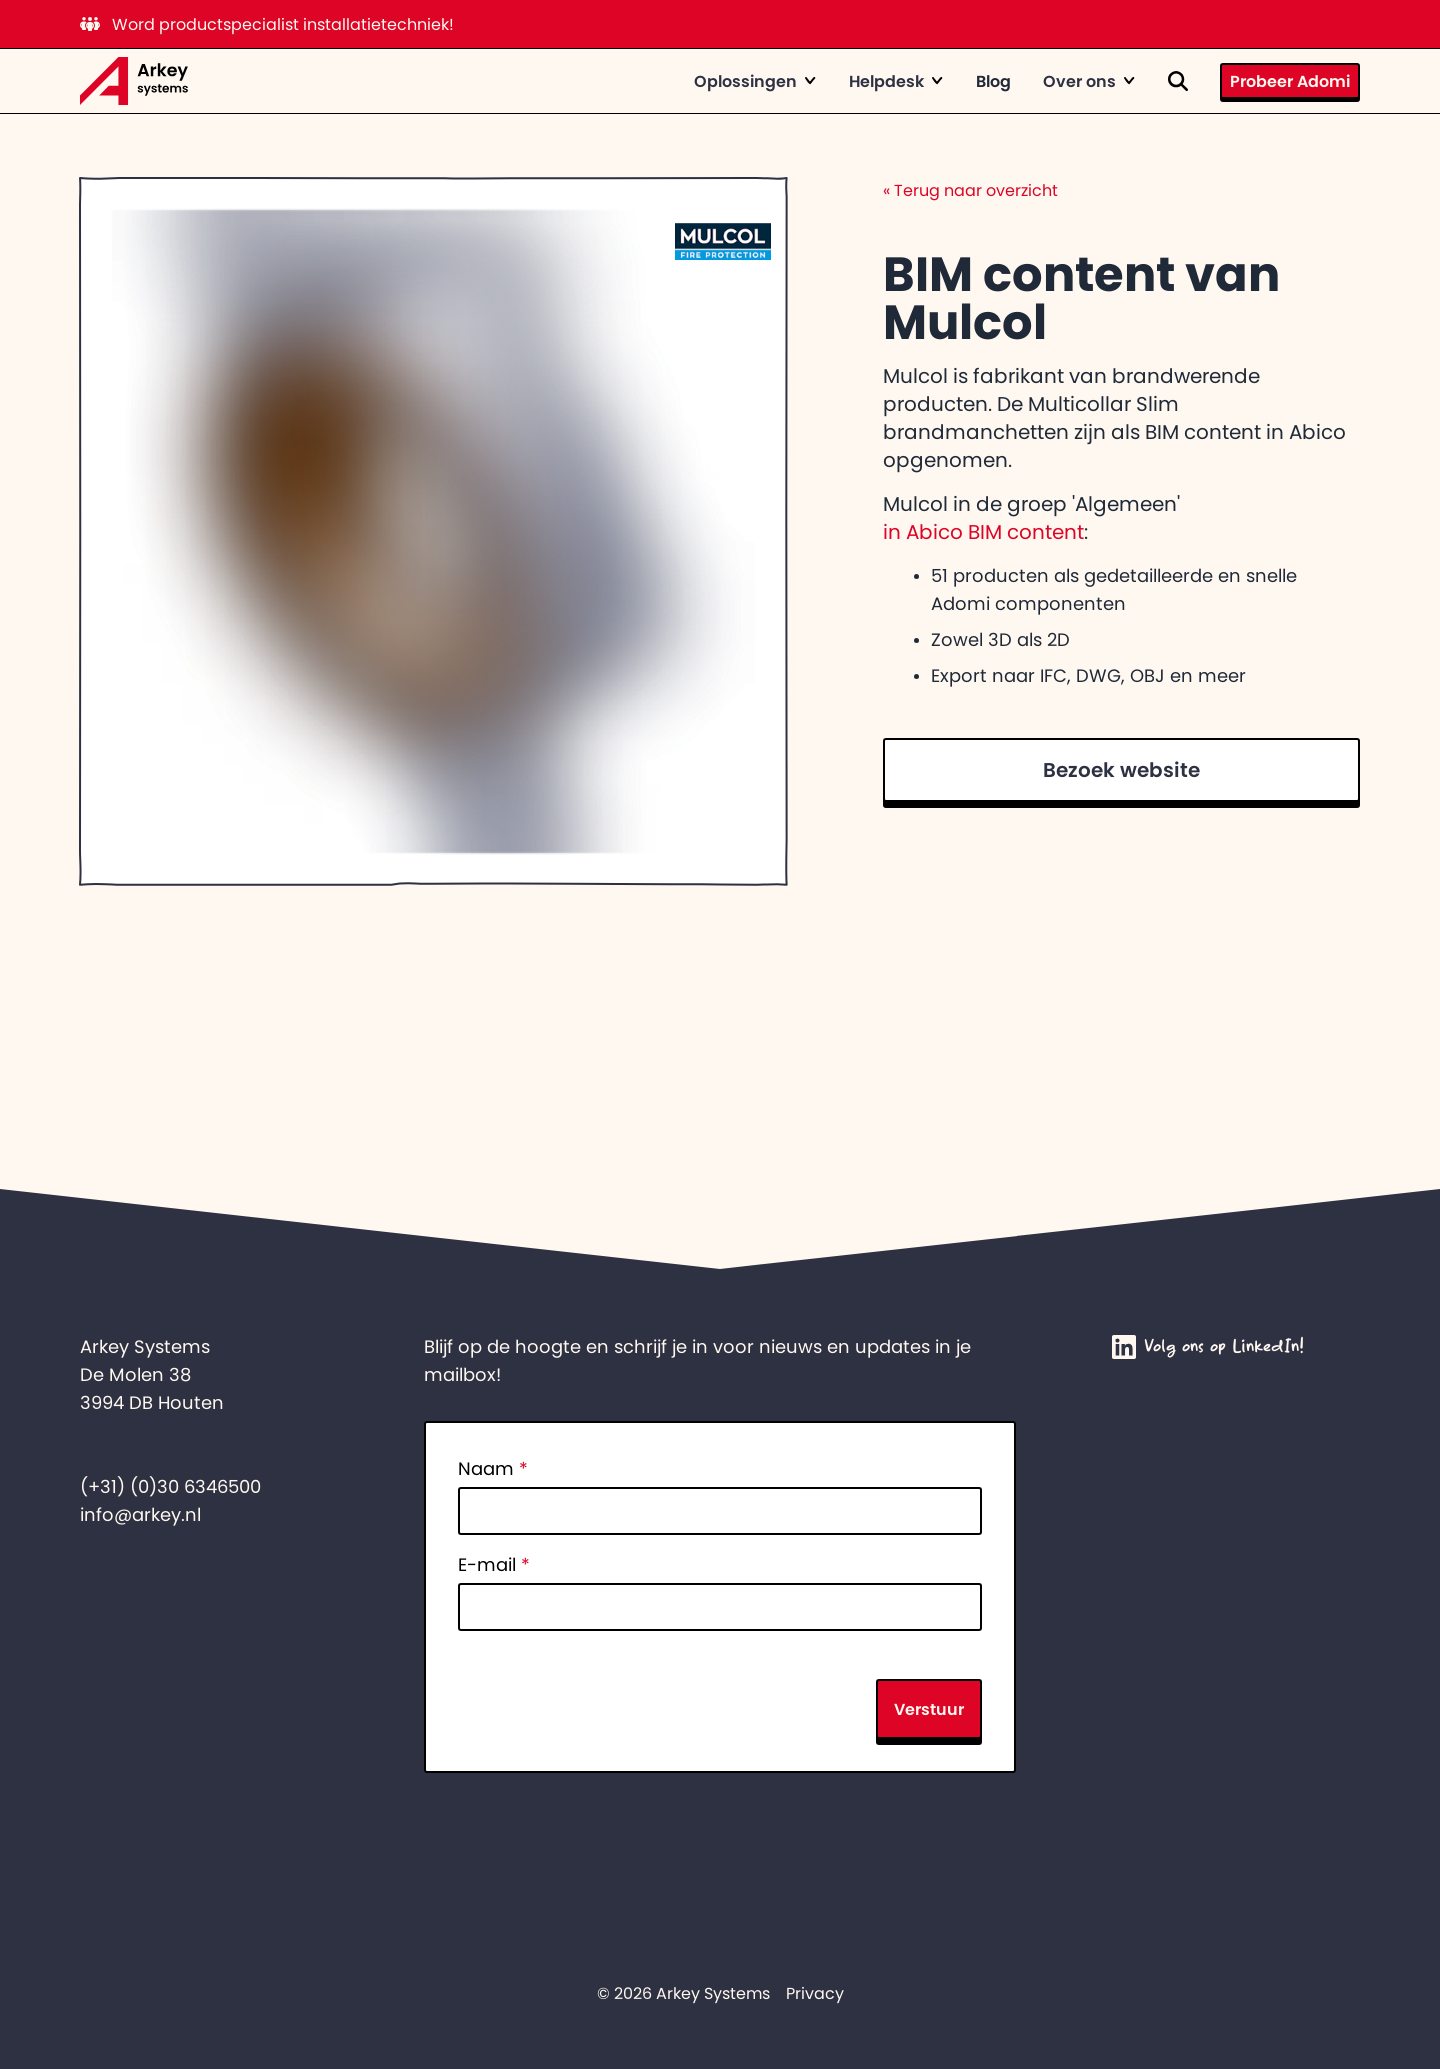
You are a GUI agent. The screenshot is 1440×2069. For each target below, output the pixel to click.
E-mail (494, 1565)
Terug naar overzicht (970, 190)
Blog (993, 81)
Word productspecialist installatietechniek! (267, 24)
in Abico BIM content (983, 532)
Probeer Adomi (1290, 81)
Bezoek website (1121, 770)
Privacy (815, 1993)
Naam (493, 1469)
